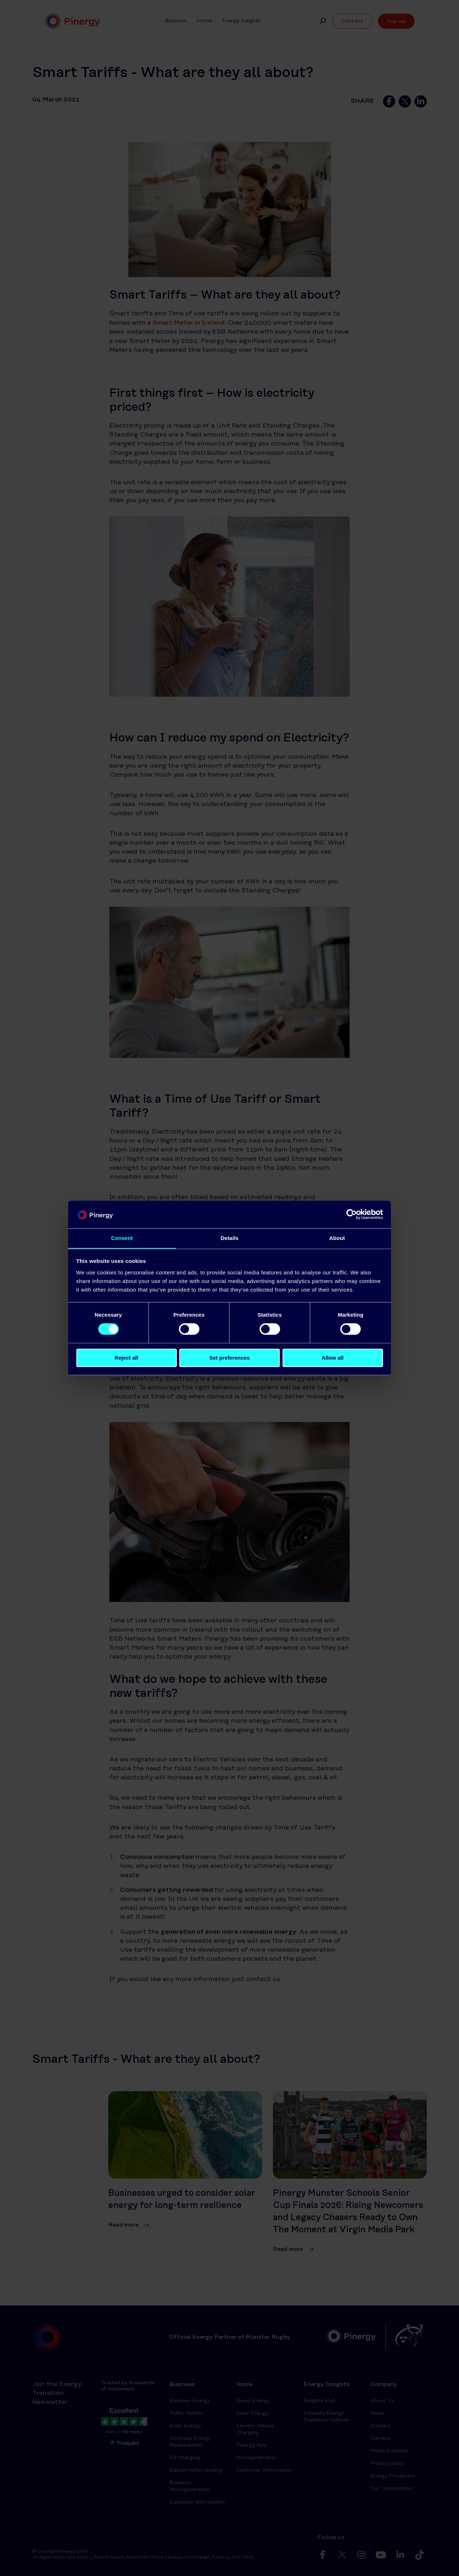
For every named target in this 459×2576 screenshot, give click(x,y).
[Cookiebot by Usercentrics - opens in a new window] (351, 1214)
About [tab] (337, 1238)
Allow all (333, 1358)
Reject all (126, 1358)
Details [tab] (229, 1238)
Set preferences (229, 1358)
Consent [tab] (122, 1238)
